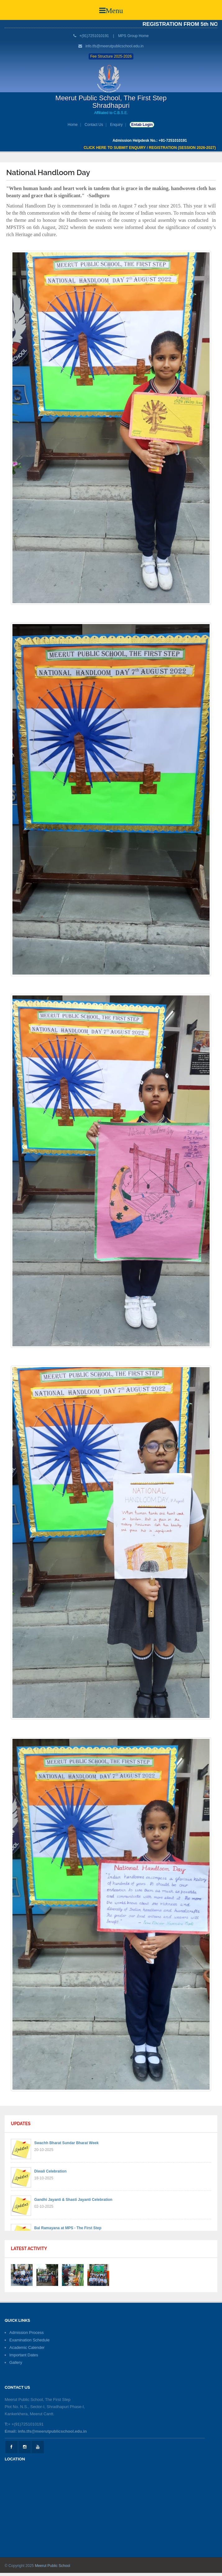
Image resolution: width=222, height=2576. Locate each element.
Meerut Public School (52, 2566)
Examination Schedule (29, 2340)
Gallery (15, 2362)
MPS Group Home (133, 36)
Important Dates (23, 2355)
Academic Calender (26, 2347)
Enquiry (116, 124)
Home (73, 124)
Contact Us (94, 124)
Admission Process (26, 2332)
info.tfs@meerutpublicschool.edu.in (115, 46)
